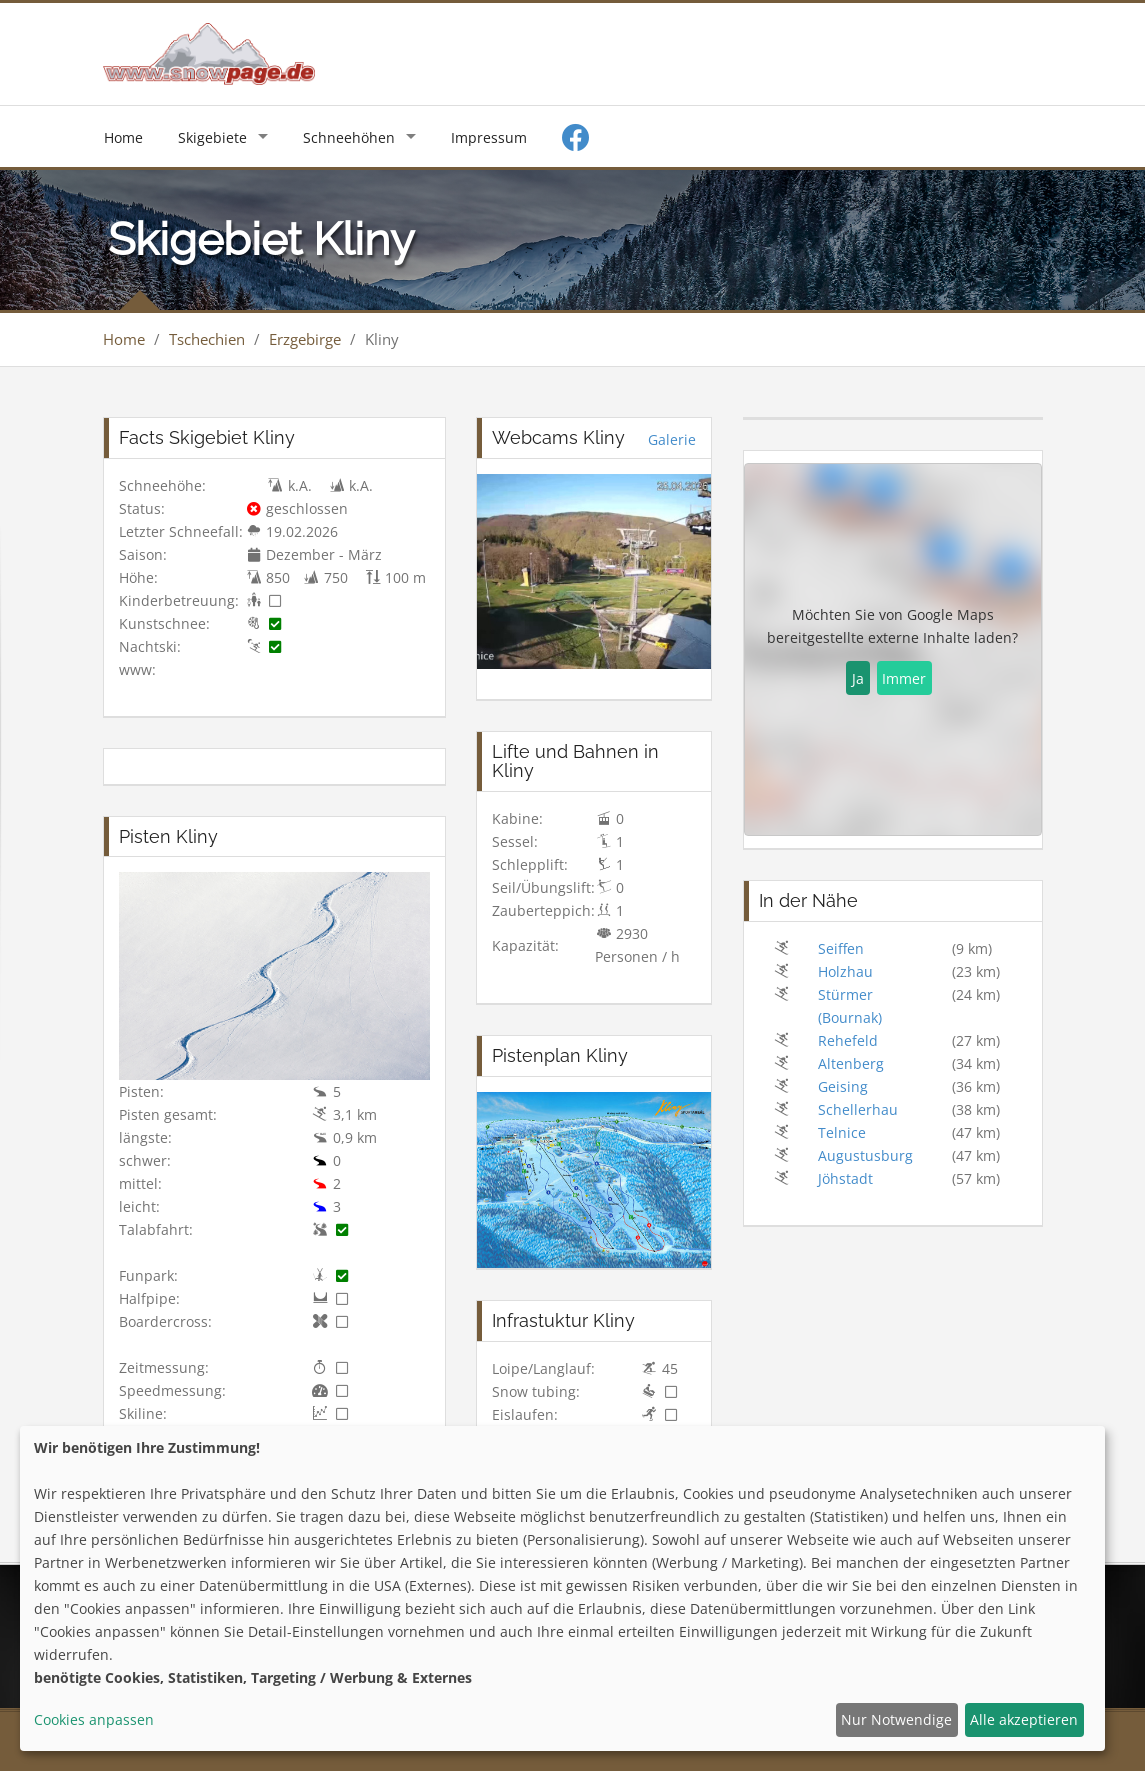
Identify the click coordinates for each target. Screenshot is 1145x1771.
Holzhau (845, 971)
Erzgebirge (305, 339)
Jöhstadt (845, 1178)
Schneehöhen (349, 137)
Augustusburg (865, 1155)
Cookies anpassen (94, 1719)
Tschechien (207, 339)
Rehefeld (848, 1040)
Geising (843, 1086)
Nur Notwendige (896, 1719)
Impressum (489, 137)
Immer (904, 678)
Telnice (842, 1132)
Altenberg (851, 1063)
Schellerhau (858, 1109)
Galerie (672, 439)
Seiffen (841, 948)
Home (123, 137)
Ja (858, 678)
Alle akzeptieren (1024, 1719)
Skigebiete (212, 137)
